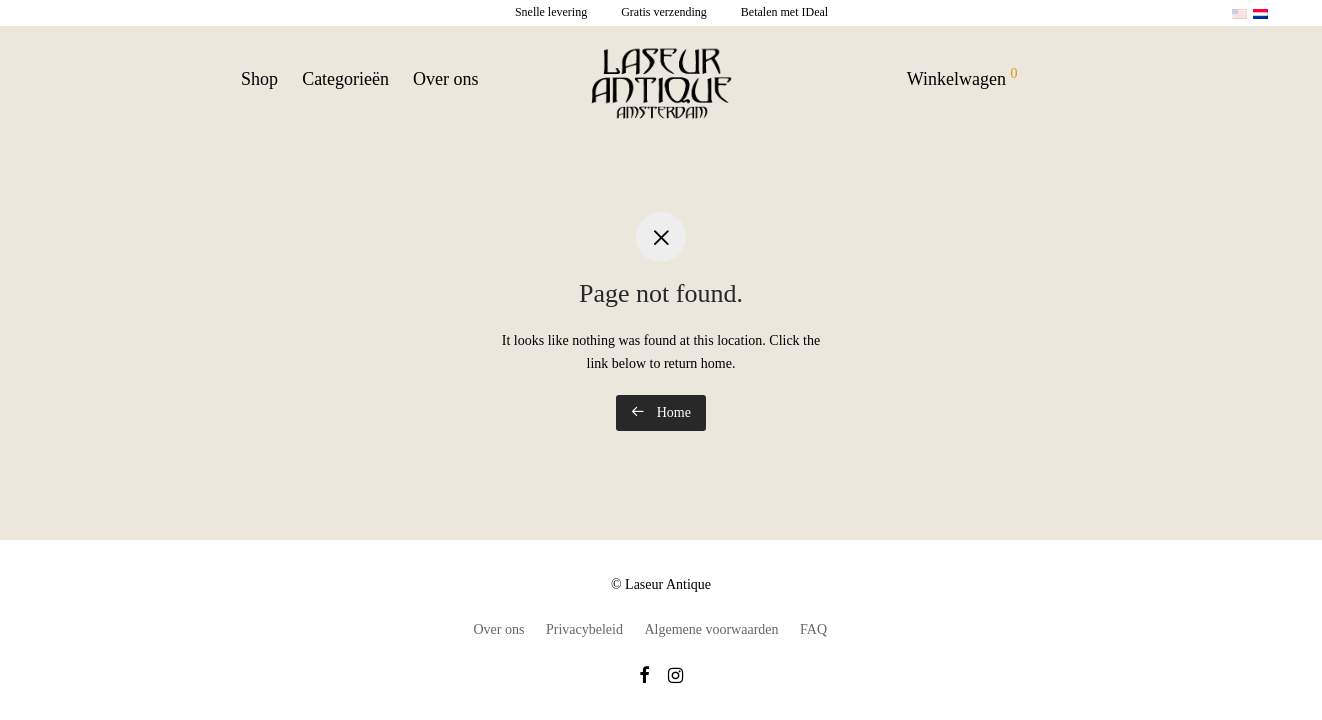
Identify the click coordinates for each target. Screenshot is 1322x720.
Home (661, 412)
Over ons (446, 79)
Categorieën (345, 79)
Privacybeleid (584, 629)
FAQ (813, 629)
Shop (259, 79)
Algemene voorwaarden (711, 629)
